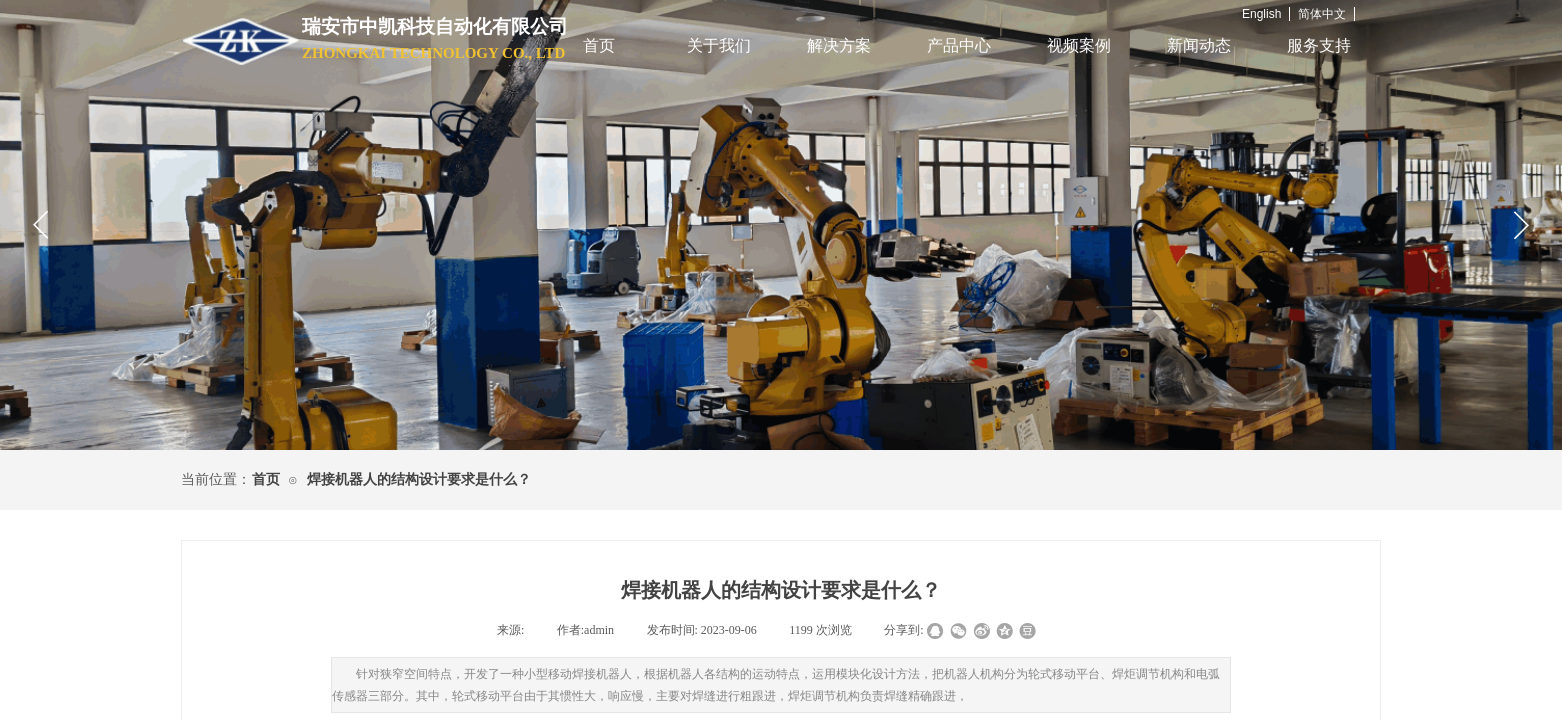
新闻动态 (1199, 45)
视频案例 (1079, 45)
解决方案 (839, 45)
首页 (599, 45)
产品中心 (959, 45)
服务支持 (1319, 45)
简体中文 (1322, 14)
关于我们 (719, 45)
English (1261, 14)
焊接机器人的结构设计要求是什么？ (419, 479)
